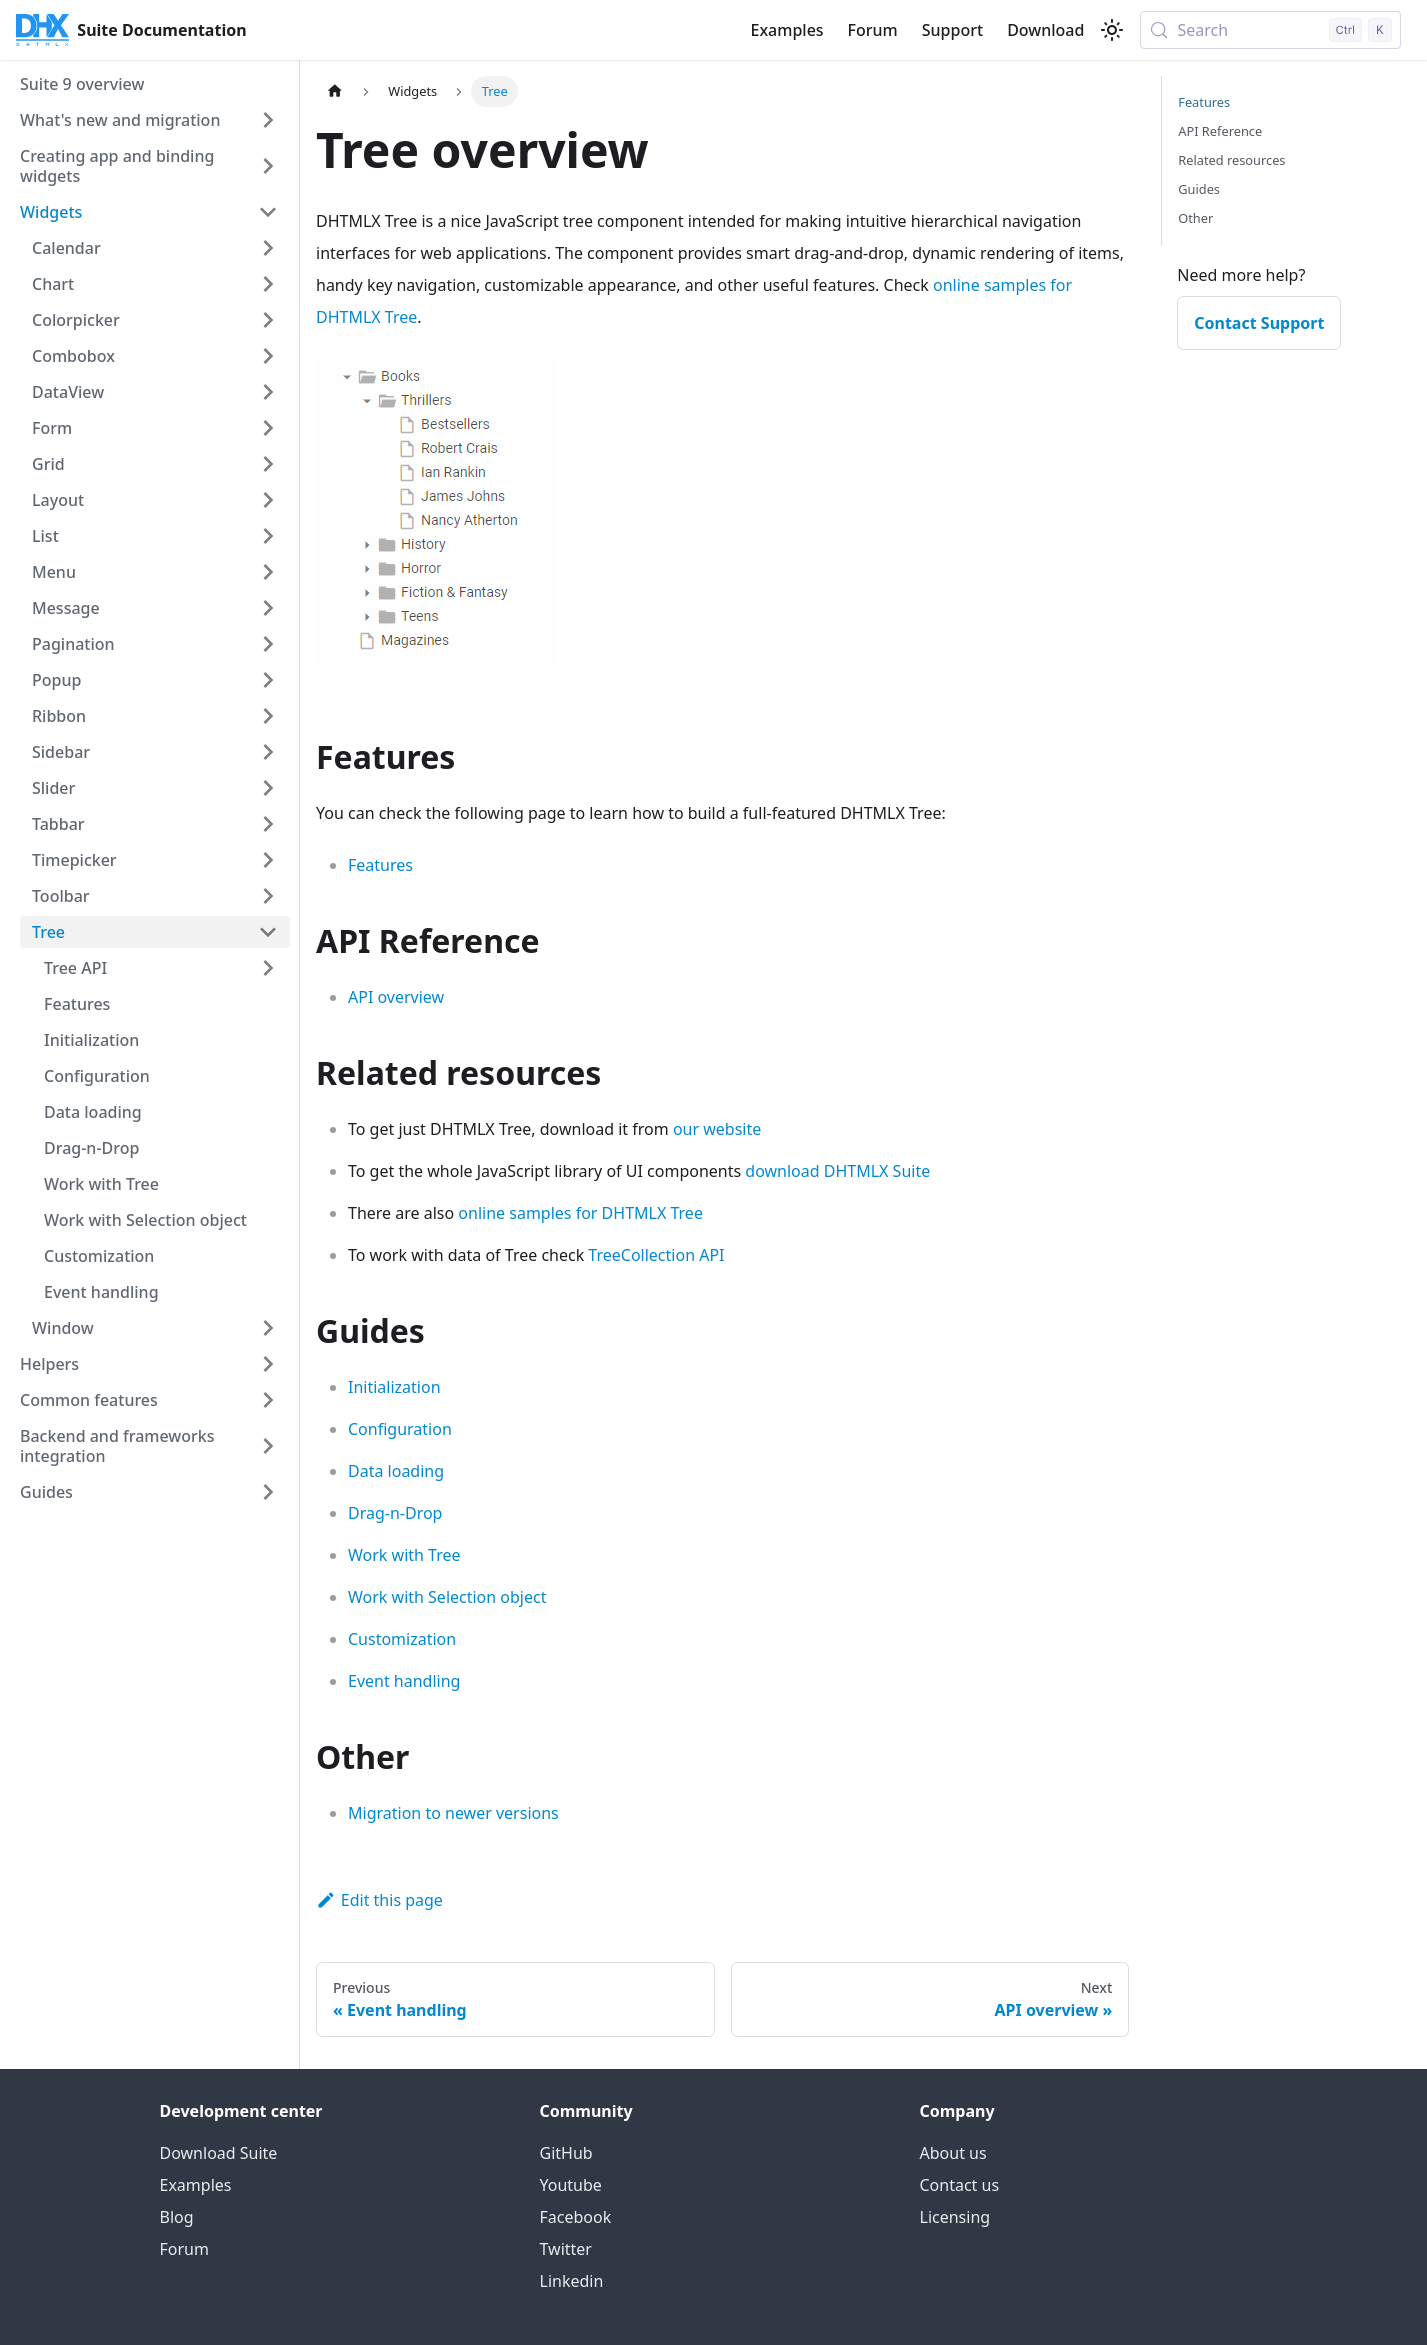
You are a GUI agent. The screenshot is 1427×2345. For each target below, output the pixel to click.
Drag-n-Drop (395, 1513)
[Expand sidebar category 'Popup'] (268, 680)
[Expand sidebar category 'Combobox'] (268, 356)
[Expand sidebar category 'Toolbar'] (268, 896)
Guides (1199, 189)
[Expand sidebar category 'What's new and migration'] (268, 120)
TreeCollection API (656, 1255)
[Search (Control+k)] (1270, 30)
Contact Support (1259, 323)
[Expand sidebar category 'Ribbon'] (268, 716)
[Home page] (335, 91)
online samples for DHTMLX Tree (580, 1213)
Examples (786, 30)
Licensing (955, 2217)
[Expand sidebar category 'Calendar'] (268, 248)
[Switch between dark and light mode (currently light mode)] (1112, 30)
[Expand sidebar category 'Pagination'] (268, 644)
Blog (177, 2217)
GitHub (566, 2153)
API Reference (1220, 131)
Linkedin (572, 2281)
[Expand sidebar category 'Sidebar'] (268, 752)
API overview (396, 997)
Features (380, 865)
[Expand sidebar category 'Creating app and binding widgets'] (268, 166)
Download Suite (219, 2153)
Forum (873, 30)
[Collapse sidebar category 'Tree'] (268, 932)
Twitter (566, 2249)
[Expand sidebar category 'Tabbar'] (268, 824)
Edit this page (379, 1900)
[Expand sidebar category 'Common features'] (268, 1400)
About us (953, 2153)
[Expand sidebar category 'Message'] (268, 608)
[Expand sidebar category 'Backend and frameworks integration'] (268, 1446)
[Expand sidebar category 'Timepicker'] (268, 860)
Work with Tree (404, 1555)
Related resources (1231, 160)
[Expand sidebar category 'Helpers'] (268, 1364)
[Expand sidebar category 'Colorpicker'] (268, 320)
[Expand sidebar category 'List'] (268, 536)
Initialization (394, 1387)
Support (952, 30)
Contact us (960, 2185)
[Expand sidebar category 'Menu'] (268, 572)
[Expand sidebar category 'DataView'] (268, 392)
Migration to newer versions (453, 1813)
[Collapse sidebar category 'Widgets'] (268, 212)
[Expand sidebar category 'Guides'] (268, 1492)
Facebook (576, 2217)
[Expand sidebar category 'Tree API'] (268, 968)
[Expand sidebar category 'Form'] (268, 428)
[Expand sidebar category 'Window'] (268, 1328)
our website (717, 1129)
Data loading (396, 1471)
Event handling (404, 1681)
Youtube (571, 2185)
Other (1195, 218)
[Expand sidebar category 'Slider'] (268, 788)
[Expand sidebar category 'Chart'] (268, 284)
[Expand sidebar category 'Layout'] (268, 500)
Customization (402, 1639)
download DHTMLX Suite (837, 1171)
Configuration (400, 1429)
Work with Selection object (447, 1597)
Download (1045, 30)
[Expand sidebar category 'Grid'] (268, 464)
